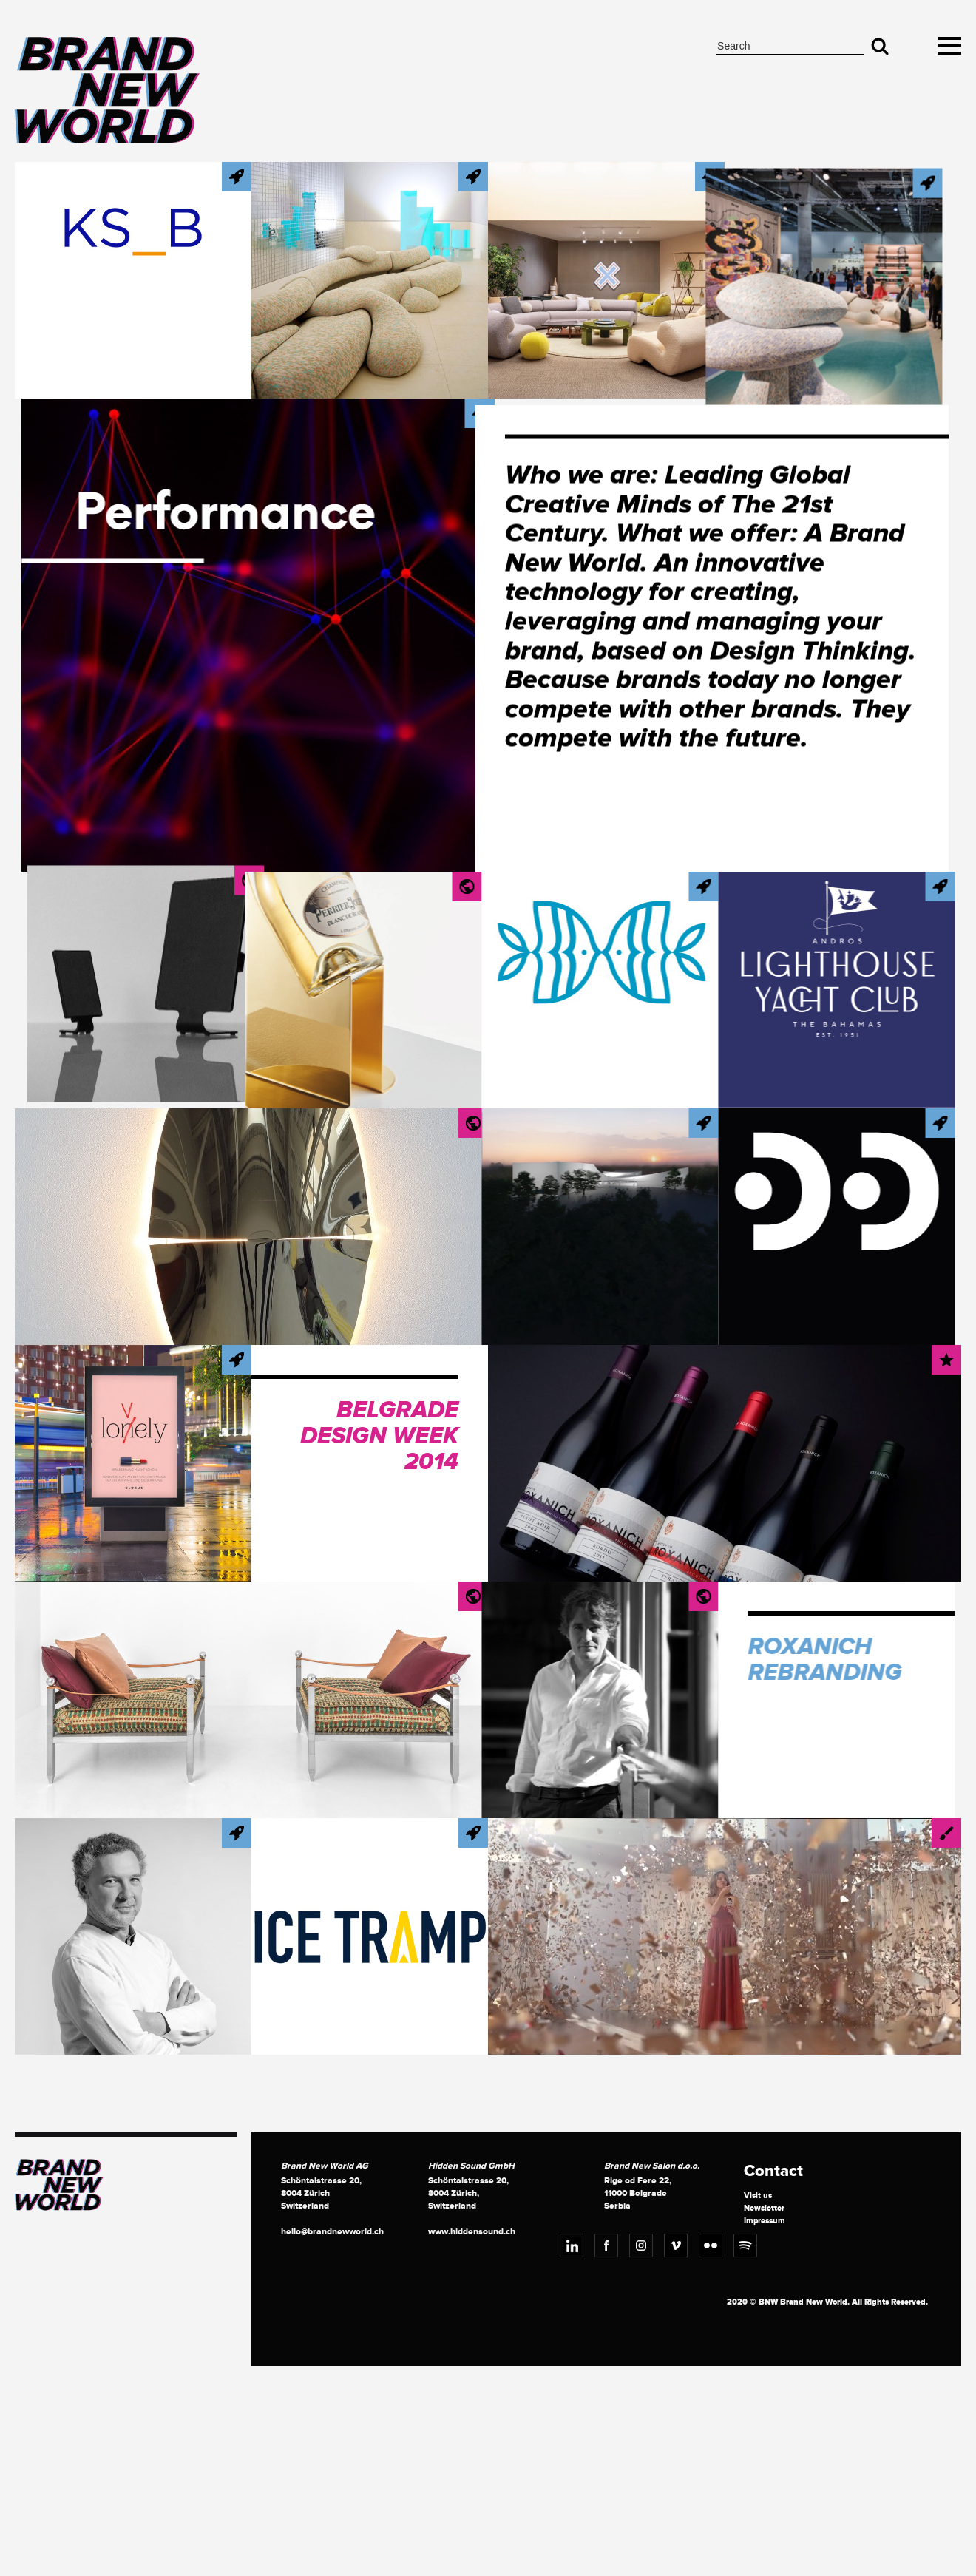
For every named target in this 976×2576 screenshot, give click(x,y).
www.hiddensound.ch (471, 2231)
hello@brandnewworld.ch (332, 2231)
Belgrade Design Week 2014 (379, 1436)
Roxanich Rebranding (761, 1660)
